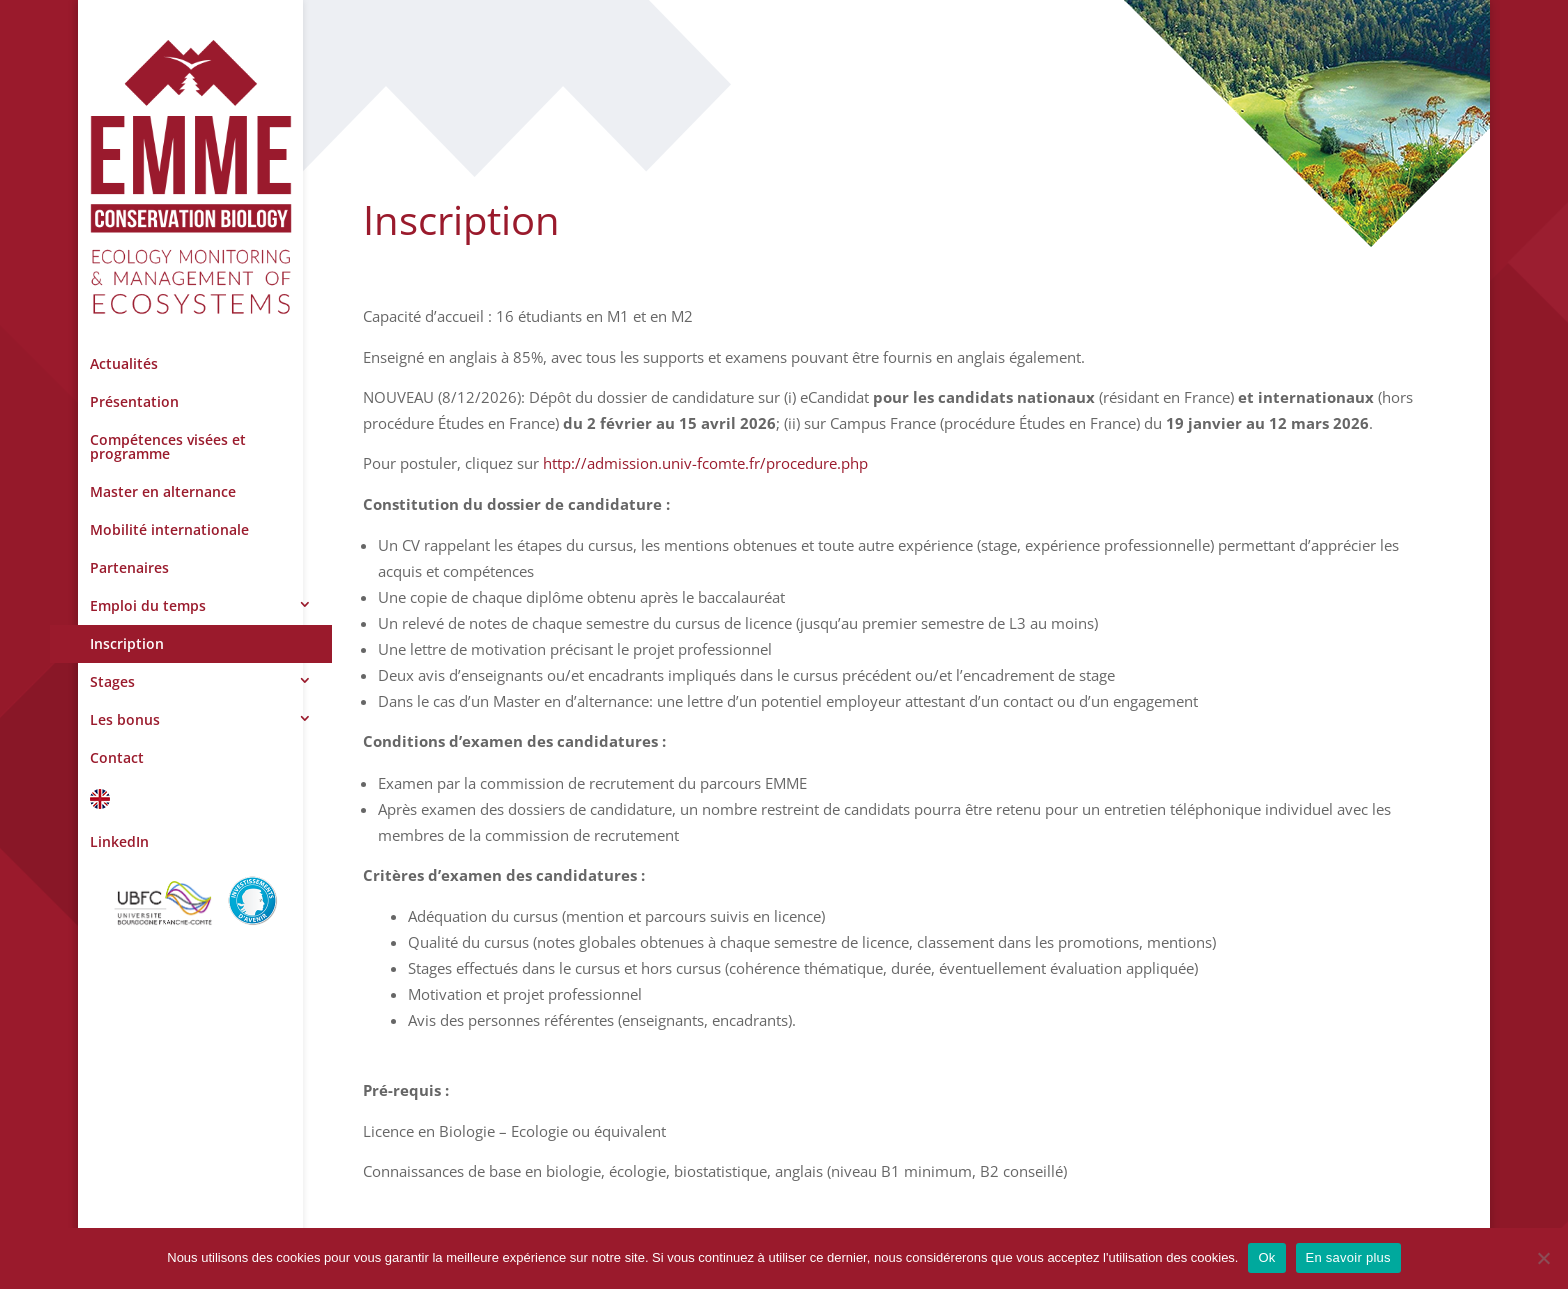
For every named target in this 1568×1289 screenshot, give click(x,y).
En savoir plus (1348, 1257)
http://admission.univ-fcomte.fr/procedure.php (705, 463)
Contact (117, 757)
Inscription (127, 643)
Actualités (124, 363)
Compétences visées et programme (168, 446)
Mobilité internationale (169, 529)
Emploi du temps (148, 605)
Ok (1266, 1257)
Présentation (134, 401)
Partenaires (129, 567)
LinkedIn (119, 841)
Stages (112, 681)
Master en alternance (163, 491)
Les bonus (125, 719)
